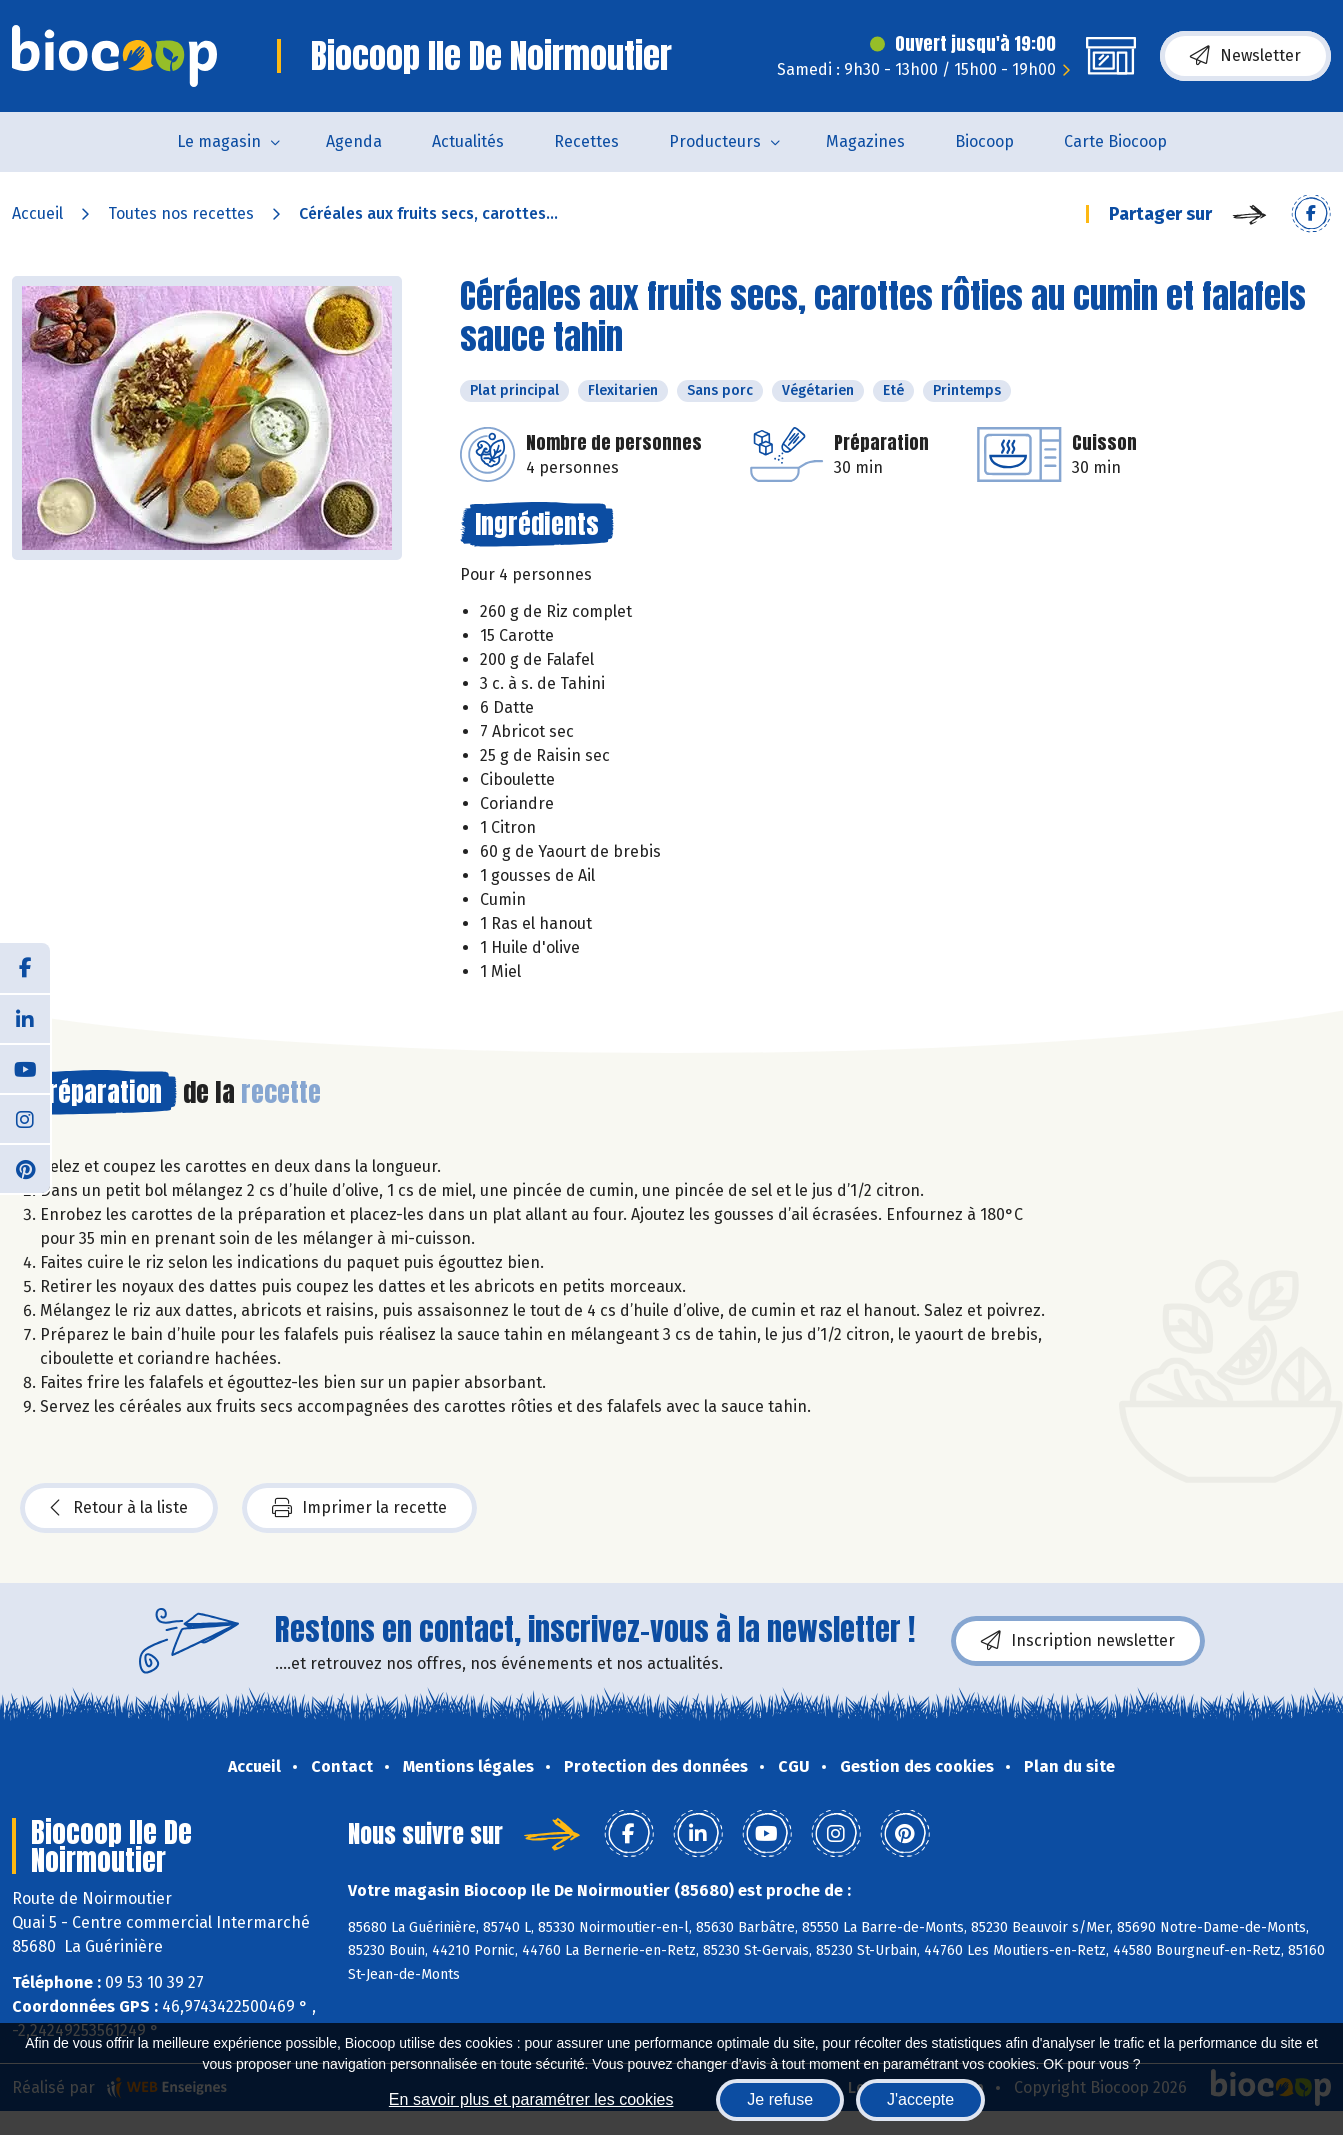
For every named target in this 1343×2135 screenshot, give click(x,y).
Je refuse (780, 2099)
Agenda (354, 141)
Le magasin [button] (219, 141)
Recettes (586, 141)
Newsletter (1245, 56)
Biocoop (984, 141)
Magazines (865, 141)
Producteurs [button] (715, 141)
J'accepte (920, 2099)
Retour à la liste (119, 1508)
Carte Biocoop (1115, 141)
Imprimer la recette (359, 1508)
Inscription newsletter (1078, 1641)
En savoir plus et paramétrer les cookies (531, 2099)
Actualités (468, 141)
